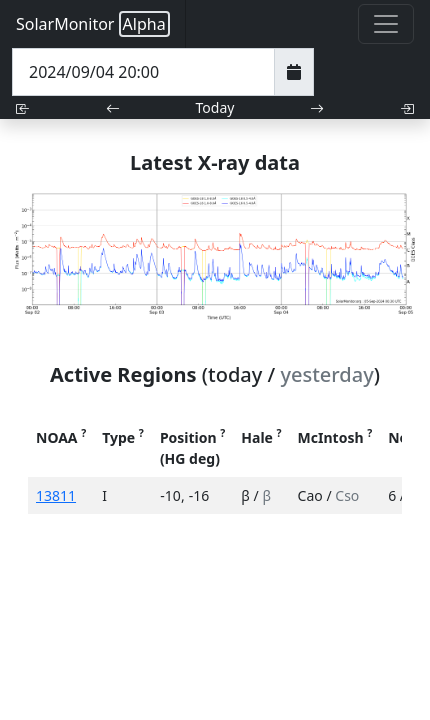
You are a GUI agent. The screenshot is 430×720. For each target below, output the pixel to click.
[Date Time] (143, 72)
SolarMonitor (93, 24)
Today (215, 107)
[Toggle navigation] (386, 24)
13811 (56, 495)
